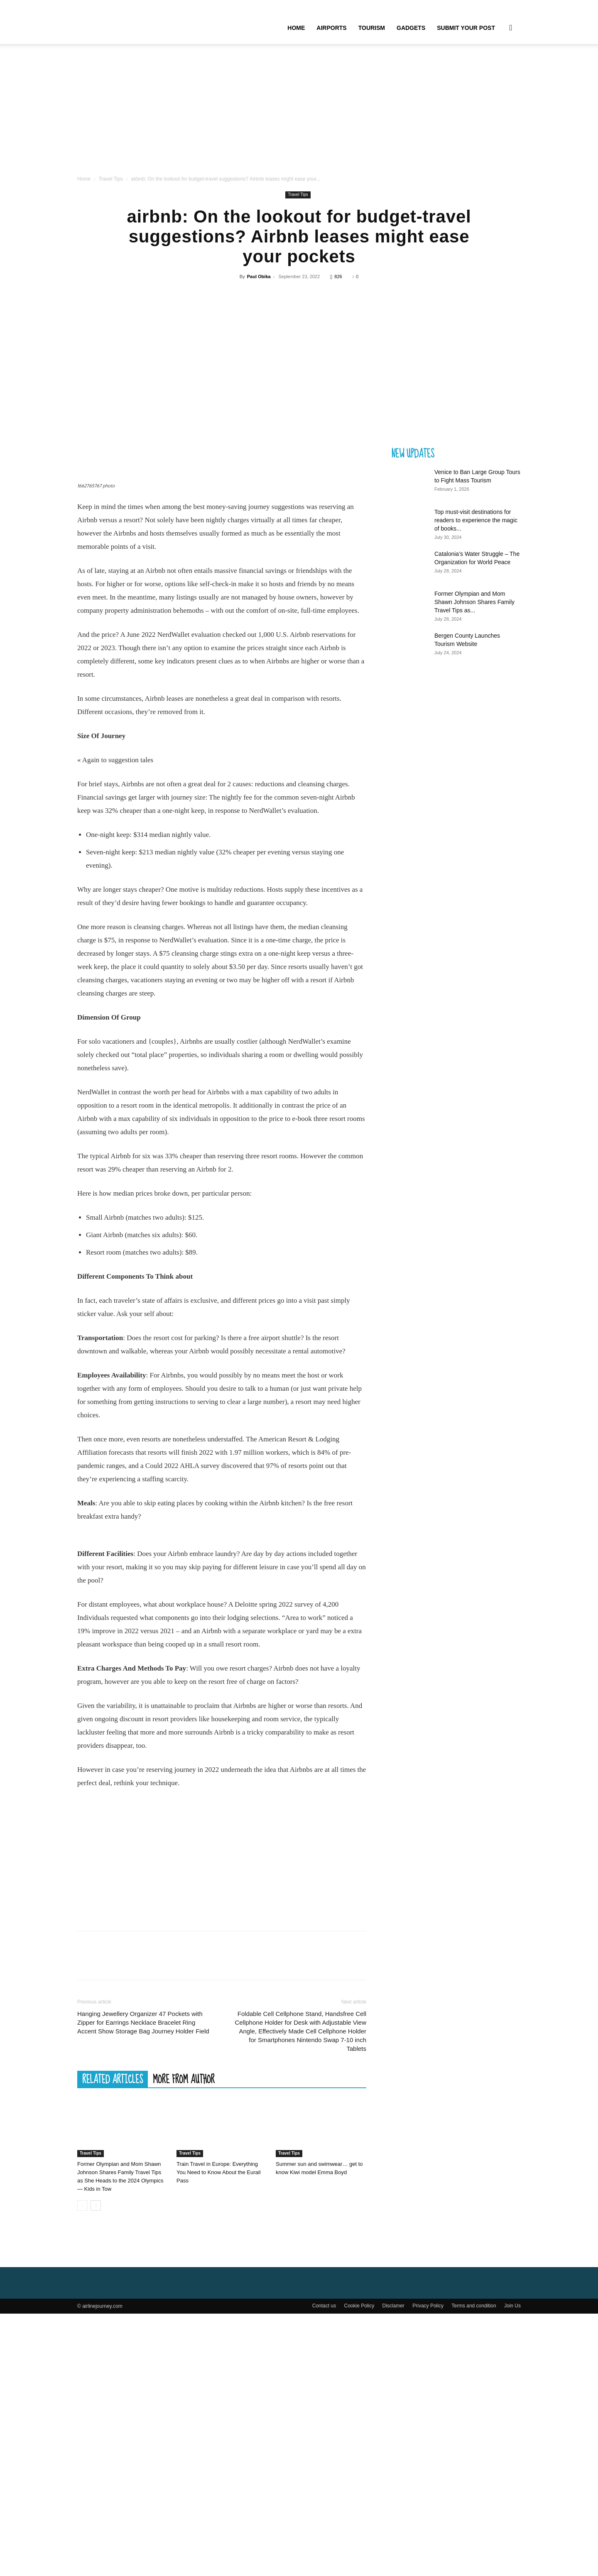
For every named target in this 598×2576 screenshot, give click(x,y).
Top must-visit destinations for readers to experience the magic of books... (475, 520)
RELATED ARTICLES (112, 2202)
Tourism (371, 27)
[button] (511, 28)
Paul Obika (259, 276)
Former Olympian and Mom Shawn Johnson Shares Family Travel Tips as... (474, 602)
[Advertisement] (299, 112)
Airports (331, 27)
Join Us (512, 2429)
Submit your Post (466, 27)
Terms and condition (473, 2429)
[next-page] (96, 2329)
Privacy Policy (428, 2429)
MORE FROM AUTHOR (184, 2202)
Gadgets (411, 27)
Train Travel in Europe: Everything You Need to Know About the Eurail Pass (218, 2296)
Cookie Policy (359, 2429)
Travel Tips (110, 179)
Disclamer (393, 2429)
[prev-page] (82, 2329)
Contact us (324, 2429)
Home (296, 27)
